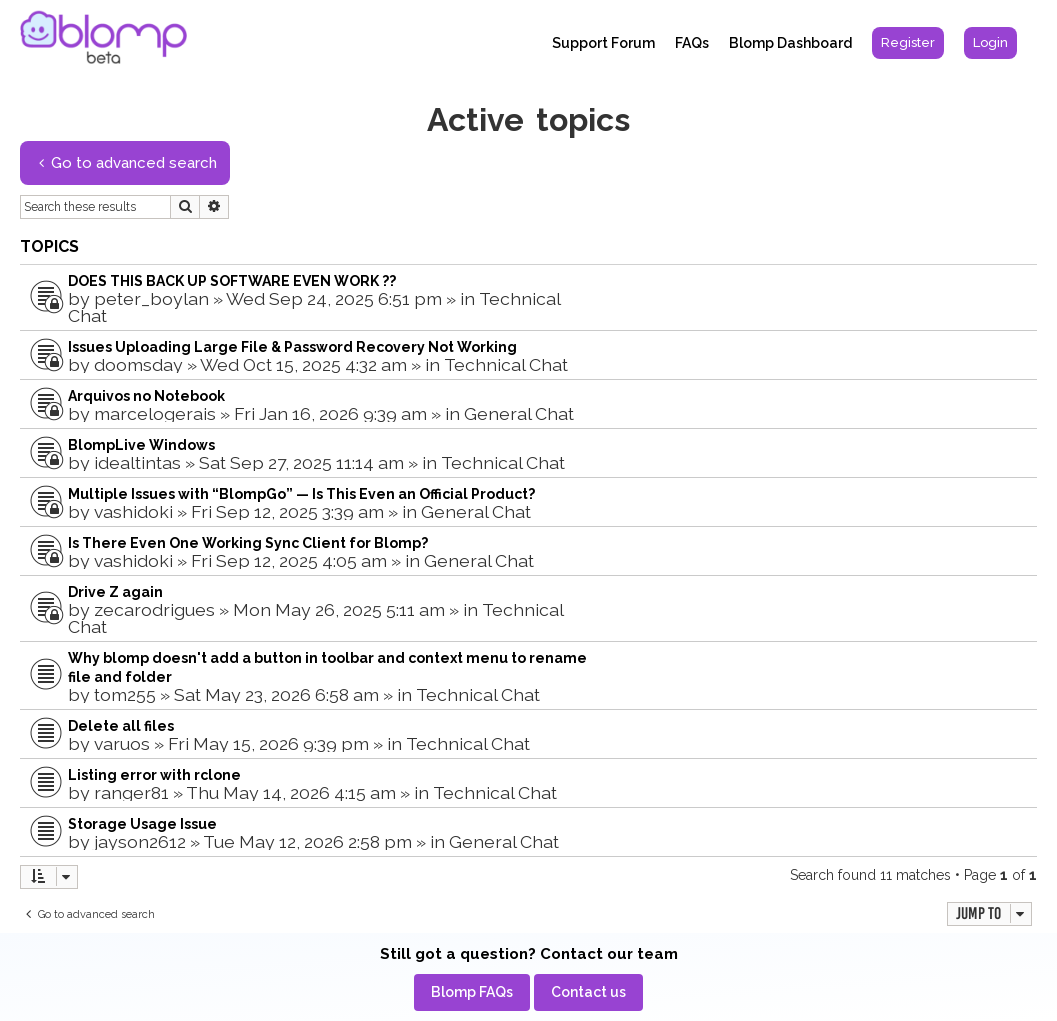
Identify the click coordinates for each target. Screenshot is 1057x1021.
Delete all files (121, 726)
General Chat (519, 413)
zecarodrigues (154, 609)
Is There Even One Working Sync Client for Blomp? (248, 543)
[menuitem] (908, 43)
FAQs (692, 43)
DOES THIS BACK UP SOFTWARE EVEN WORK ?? (232, 281)
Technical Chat (506, 364)
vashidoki (133, 511)
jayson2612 (140, 841)
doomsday (138, 364)
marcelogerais (155, 413)
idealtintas (137, 462)
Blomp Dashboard (790, 43)
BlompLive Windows (141, 445)
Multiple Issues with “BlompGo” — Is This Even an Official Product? (301, 494)
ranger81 (131, 792)
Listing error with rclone (154, 775)
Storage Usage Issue (142, 824)
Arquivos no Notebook (146, 396)
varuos (122, 743)
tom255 (125, 694)
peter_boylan (151, 298)
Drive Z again (115, 592)
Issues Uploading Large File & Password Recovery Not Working (292, 347)
